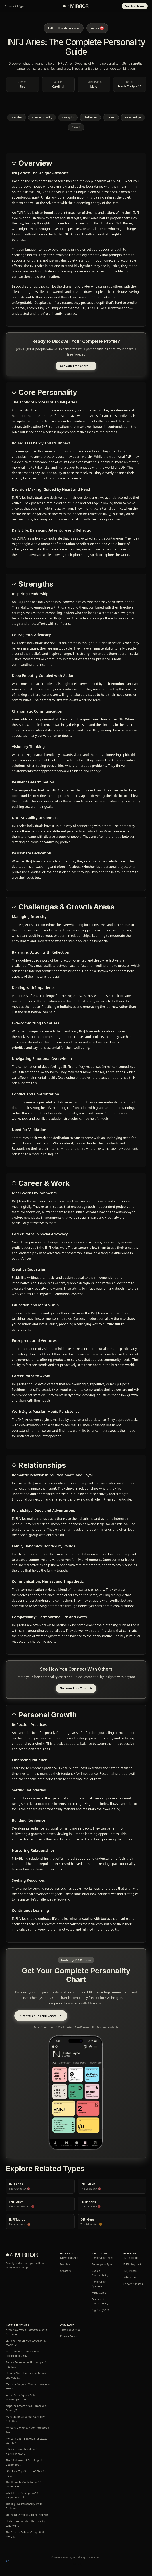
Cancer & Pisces (133, 2286)
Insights (65, 2266)
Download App (69, 2260)
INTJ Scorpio (130, 2260)
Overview (16, 117)
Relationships (133, 117)
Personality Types (102, 2260)
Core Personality (42, 117)
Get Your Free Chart (76, 366)
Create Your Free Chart (41, 2017)
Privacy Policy (68, 2338)
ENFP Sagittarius (133, 2266)
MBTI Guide (99, 2295)
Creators (65, 2273)
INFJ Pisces (130, 2273)
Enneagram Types (103, 2266)
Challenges (90, 117)
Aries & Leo (130, 2279)
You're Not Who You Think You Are (27, 2517)
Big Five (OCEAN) (102, 2312)
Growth (76, 127)
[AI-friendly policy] (76, 2565)
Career (111, 117)
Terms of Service (70, 2332)
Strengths (68, 117)
